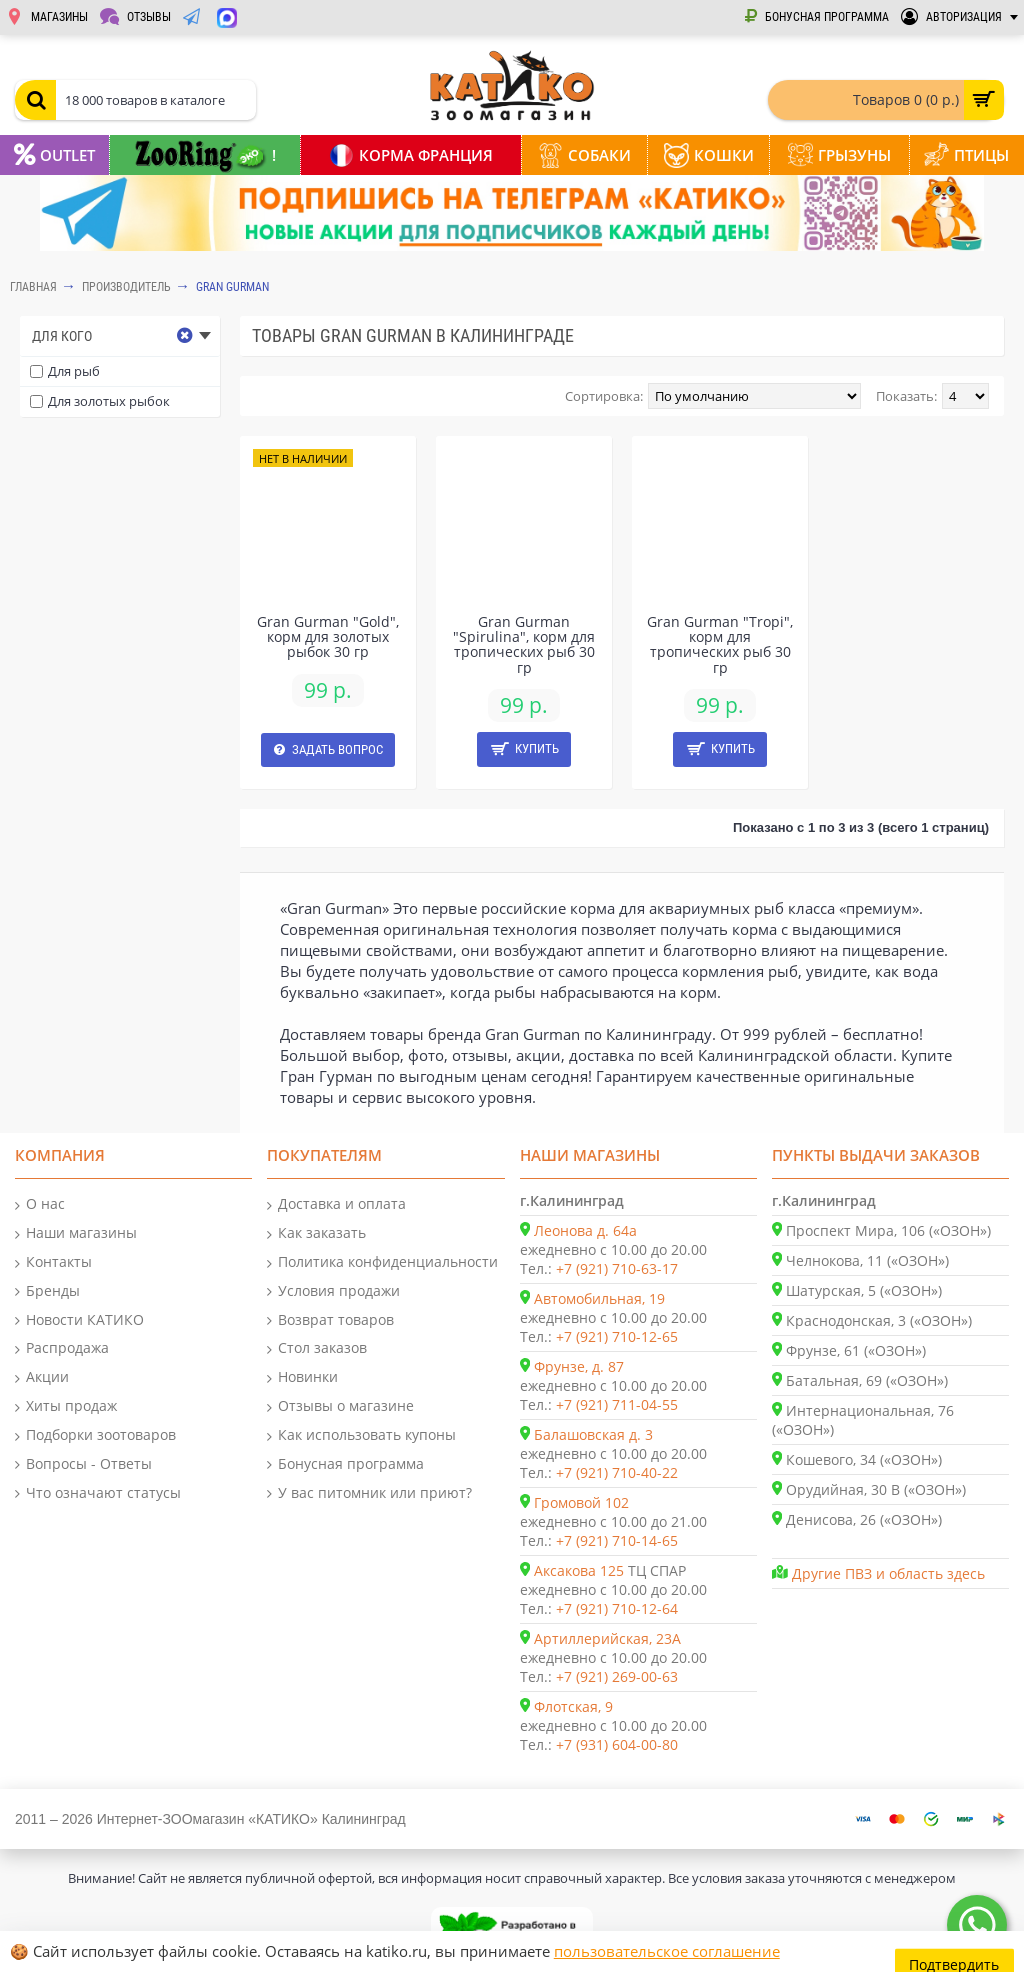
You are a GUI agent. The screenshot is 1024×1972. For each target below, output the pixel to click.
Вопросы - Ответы (83, 1464)
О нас (40, 1204)
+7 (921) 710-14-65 (617, 1540)
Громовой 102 (581, 1502)
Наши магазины (76, 1233)
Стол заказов (317, 1348)
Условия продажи (333, 1291)
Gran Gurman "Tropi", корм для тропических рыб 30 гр (720, 644)
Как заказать (316, 1233)
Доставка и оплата (336, 1204)
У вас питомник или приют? (369, 1493)
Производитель (126, 287)
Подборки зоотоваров (95, 1435)
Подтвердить (956, 1951)
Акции (42, 1377)
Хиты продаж (66, 1406)
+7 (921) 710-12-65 (617, 1336)
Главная (33, 287)
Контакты (53, 1262)
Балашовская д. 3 (593, 1434)
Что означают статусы (98, 1493)
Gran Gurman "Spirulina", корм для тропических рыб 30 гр (524, 644)
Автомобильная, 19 (599, 1298)
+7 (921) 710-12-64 (617, 1608)
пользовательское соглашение (667, 1951)
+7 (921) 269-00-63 (617, 1676)
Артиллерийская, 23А (607, 1638)
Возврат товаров (330, 1320)
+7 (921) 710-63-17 (617, 1268)
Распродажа (62, 1348)
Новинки (302, 1377)
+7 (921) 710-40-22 (617, 1472)
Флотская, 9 (573, 1706)
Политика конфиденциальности (382, 1262)
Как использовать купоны (361, 1435)
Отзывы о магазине (340, 1406)
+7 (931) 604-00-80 (617, 1744)
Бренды (47, 1291)
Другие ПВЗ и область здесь (888, 1573)
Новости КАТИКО (79, 1320)
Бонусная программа (345, 1464)
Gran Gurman (232, 287)
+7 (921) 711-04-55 (617, 1404)
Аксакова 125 (579, 1570)
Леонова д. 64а (585, 1230)
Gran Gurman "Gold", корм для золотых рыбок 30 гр (328, 637)
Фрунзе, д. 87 (579, 1366)
